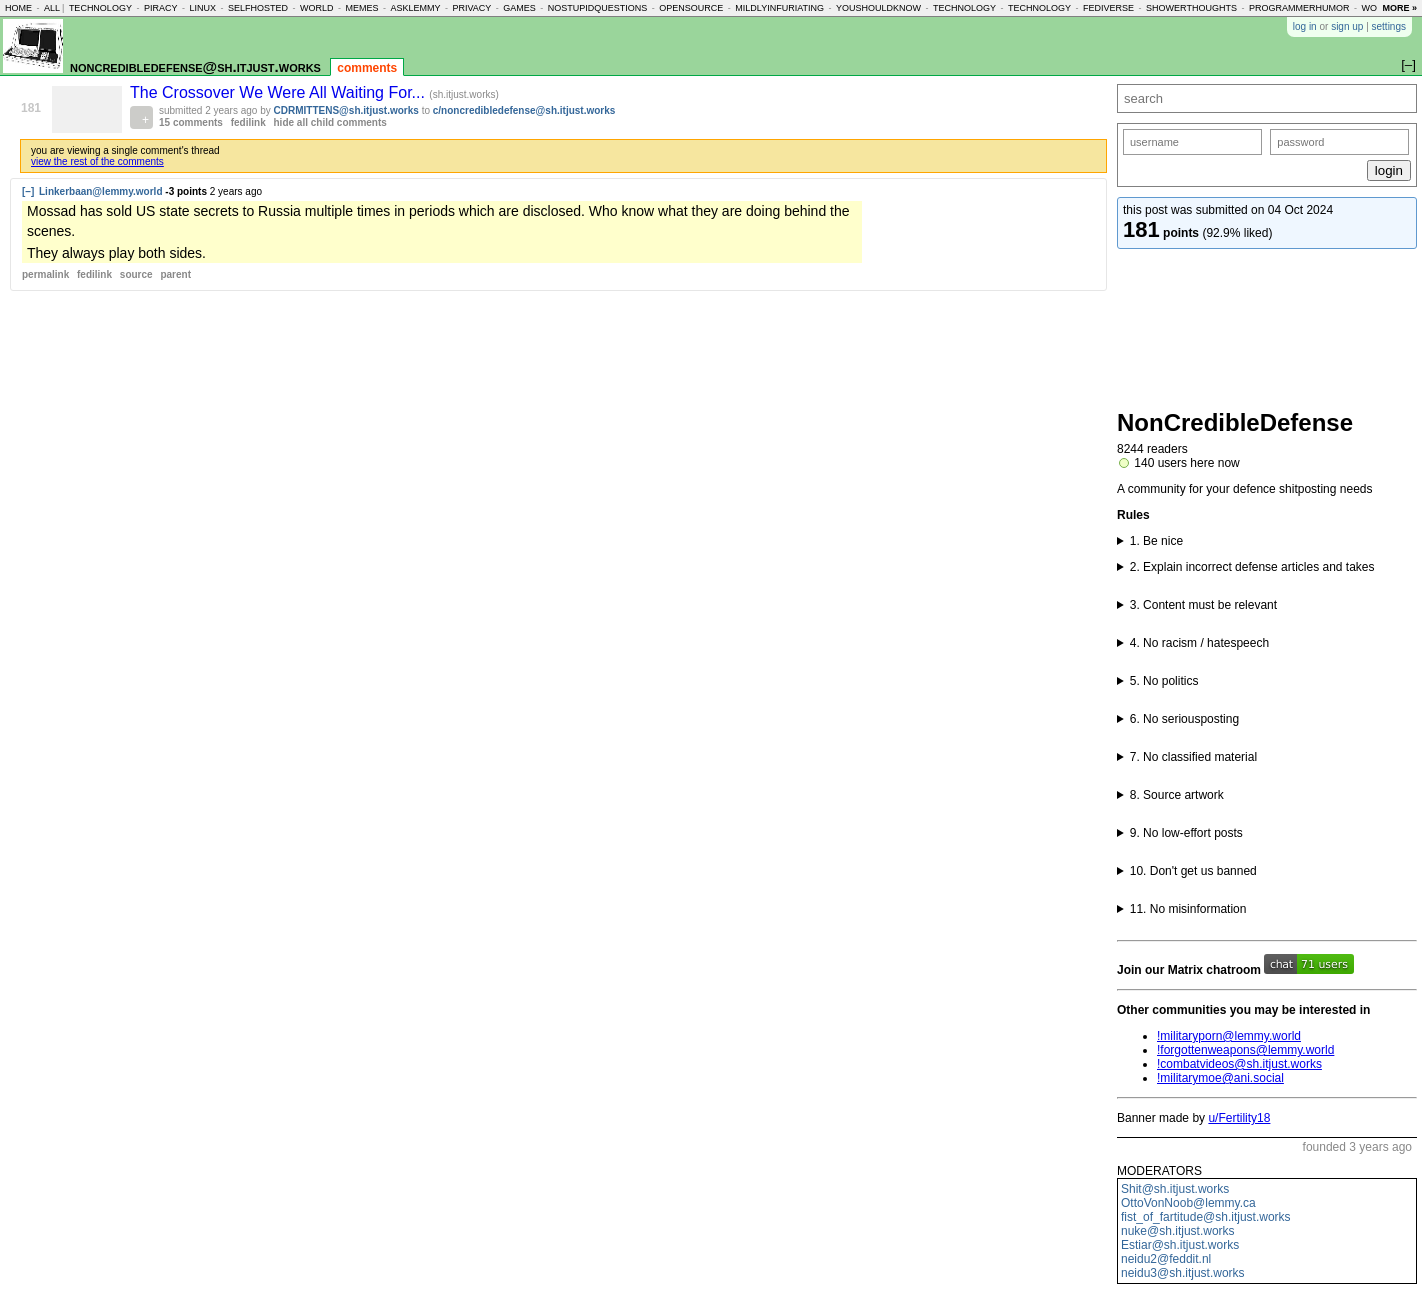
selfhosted (258, 8)
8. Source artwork (1177, 795)
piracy (161, 8)
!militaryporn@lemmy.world (1229, 1036)
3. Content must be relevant (1203, 605)
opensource (691, 8)
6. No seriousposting (1184, 719)
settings (1389, 26)
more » (1399, 8)
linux (202, 8)
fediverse (1108, 8)
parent (175, 274)
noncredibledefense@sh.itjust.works (195, 66)
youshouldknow (878, 8)
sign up (1347, 26)
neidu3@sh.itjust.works (1183, 1273)
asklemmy (415, 8)
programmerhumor (1299, 8)
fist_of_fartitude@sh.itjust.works (1206, 1217)
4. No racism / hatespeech (1199, 643)
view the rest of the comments (97, 161)
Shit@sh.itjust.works (1175, 1189)
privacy (471, 8)
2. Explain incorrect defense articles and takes (1252, 567)
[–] (28, 191)
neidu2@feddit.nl (1166, 1259)
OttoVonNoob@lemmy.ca (1188, 1203)
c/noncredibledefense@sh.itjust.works (524, 110)
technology (100, 8)
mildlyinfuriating (779, 8)
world (317, 8)
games (519, 8)
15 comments (191, 122)
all (52, 8)
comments (367, 68)
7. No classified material (1193, 757)
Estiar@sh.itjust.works (1180, 1245)
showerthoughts (1191, 8)
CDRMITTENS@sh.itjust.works (346, 110)
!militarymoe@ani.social (1220, 1078)
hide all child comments (330, 122)
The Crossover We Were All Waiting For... (279, 92)
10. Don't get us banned (1193, 871)
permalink (45, 274)
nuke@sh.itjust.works (1178, 1231)
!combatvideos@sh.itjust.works (1239, 1064)
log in (1305, 26)
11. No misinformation (1188, 909)
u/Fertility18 (1239, 1118)
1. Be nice (1156, 541)
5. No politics (1164, 681)
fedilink (248, 122)
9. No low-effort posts (1186, 833)
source (136, 274)
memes (361, 8)
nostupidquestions (598, 8)
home (18, 8)
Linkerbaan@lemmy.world (101, 191)
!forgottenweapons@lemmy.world (1245, 1050)
